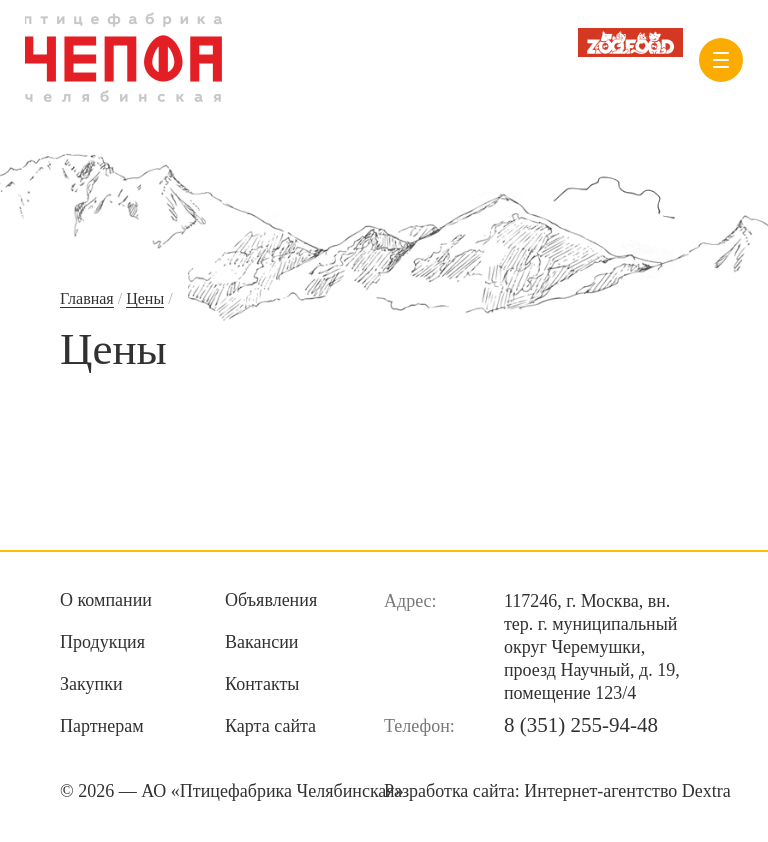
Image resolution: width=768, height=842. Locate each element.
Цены (145, 298)
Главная (87, 298)
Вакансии (261, 642)
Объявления (271, 600)
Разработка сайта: (557, 791)
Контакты (262, 684)
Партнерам (102, 726)
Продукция (102, 642)
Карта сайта (270, 726)
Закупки (91, 684)
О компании (106, 600)
